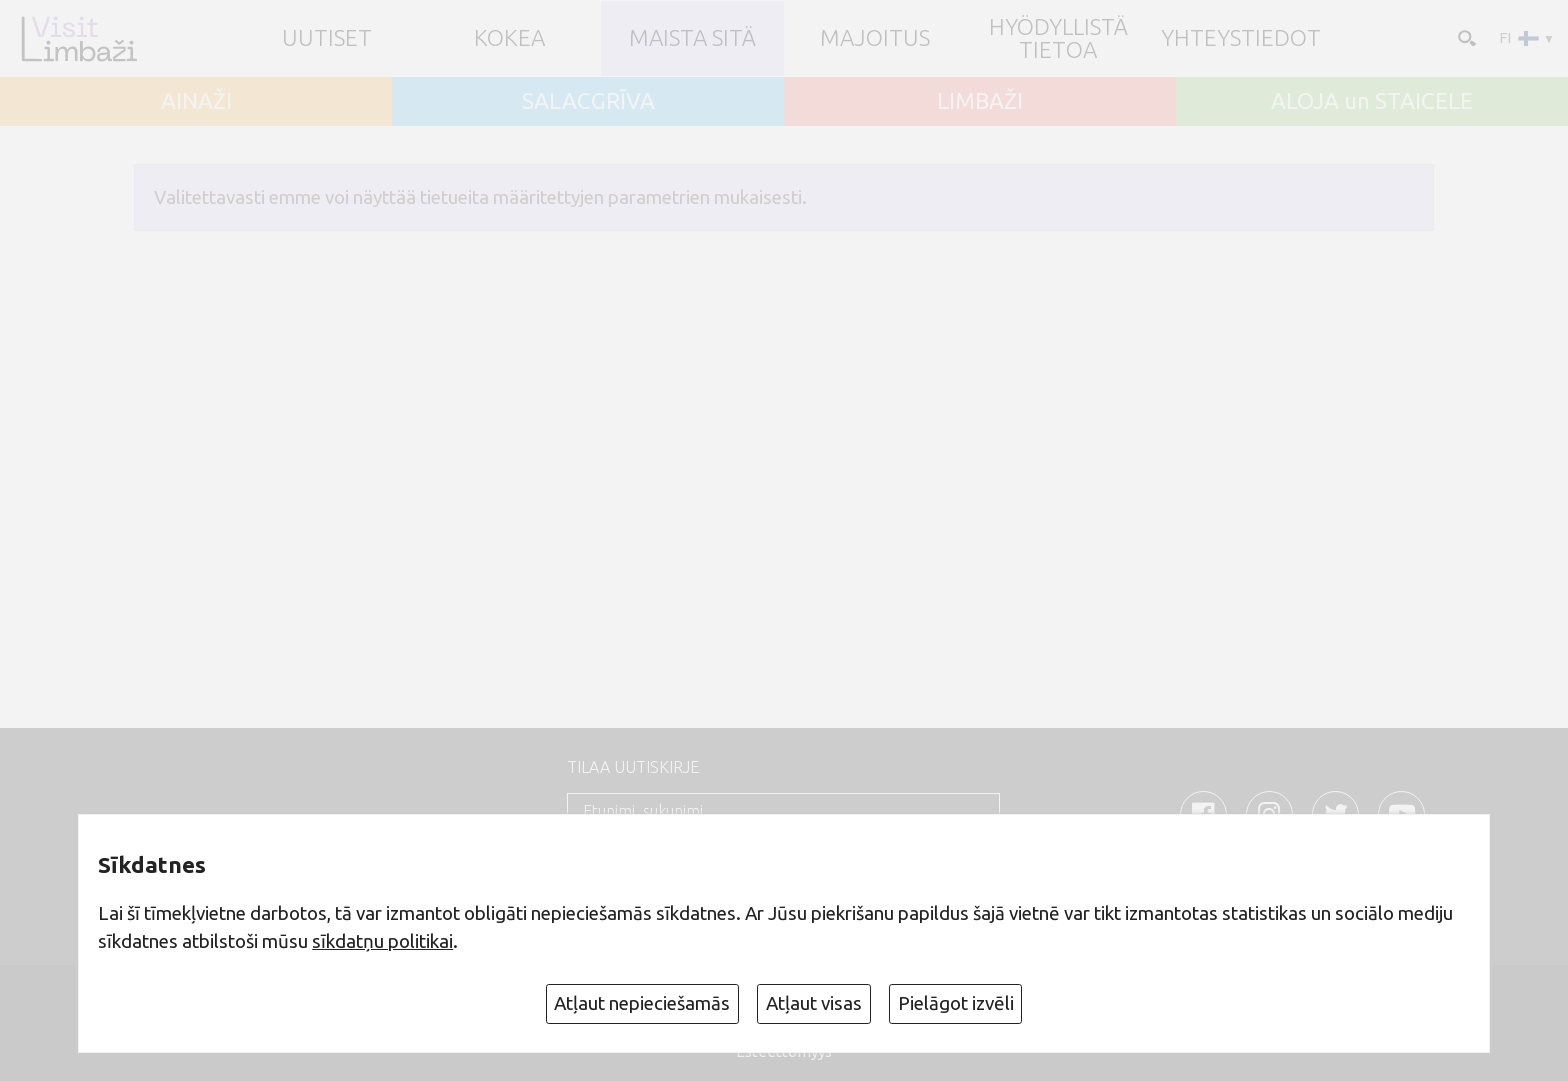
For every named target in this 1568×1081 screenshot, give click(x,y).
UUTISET (327, 38)
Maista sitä (692, 38)
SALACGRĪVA (588, 101)
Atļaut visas (814, 1003)
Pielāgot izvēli (956, 1003)
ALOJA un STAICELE (1372, 101)
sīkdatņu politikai (382, 941)
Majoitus (875, 38)
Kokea (509, 38)
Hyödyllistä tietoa (1058, 38)
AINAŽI (196, 101)
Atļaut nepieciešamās (642, 1003)
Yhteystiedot (1241, 38)
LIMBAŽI (980, 101)
